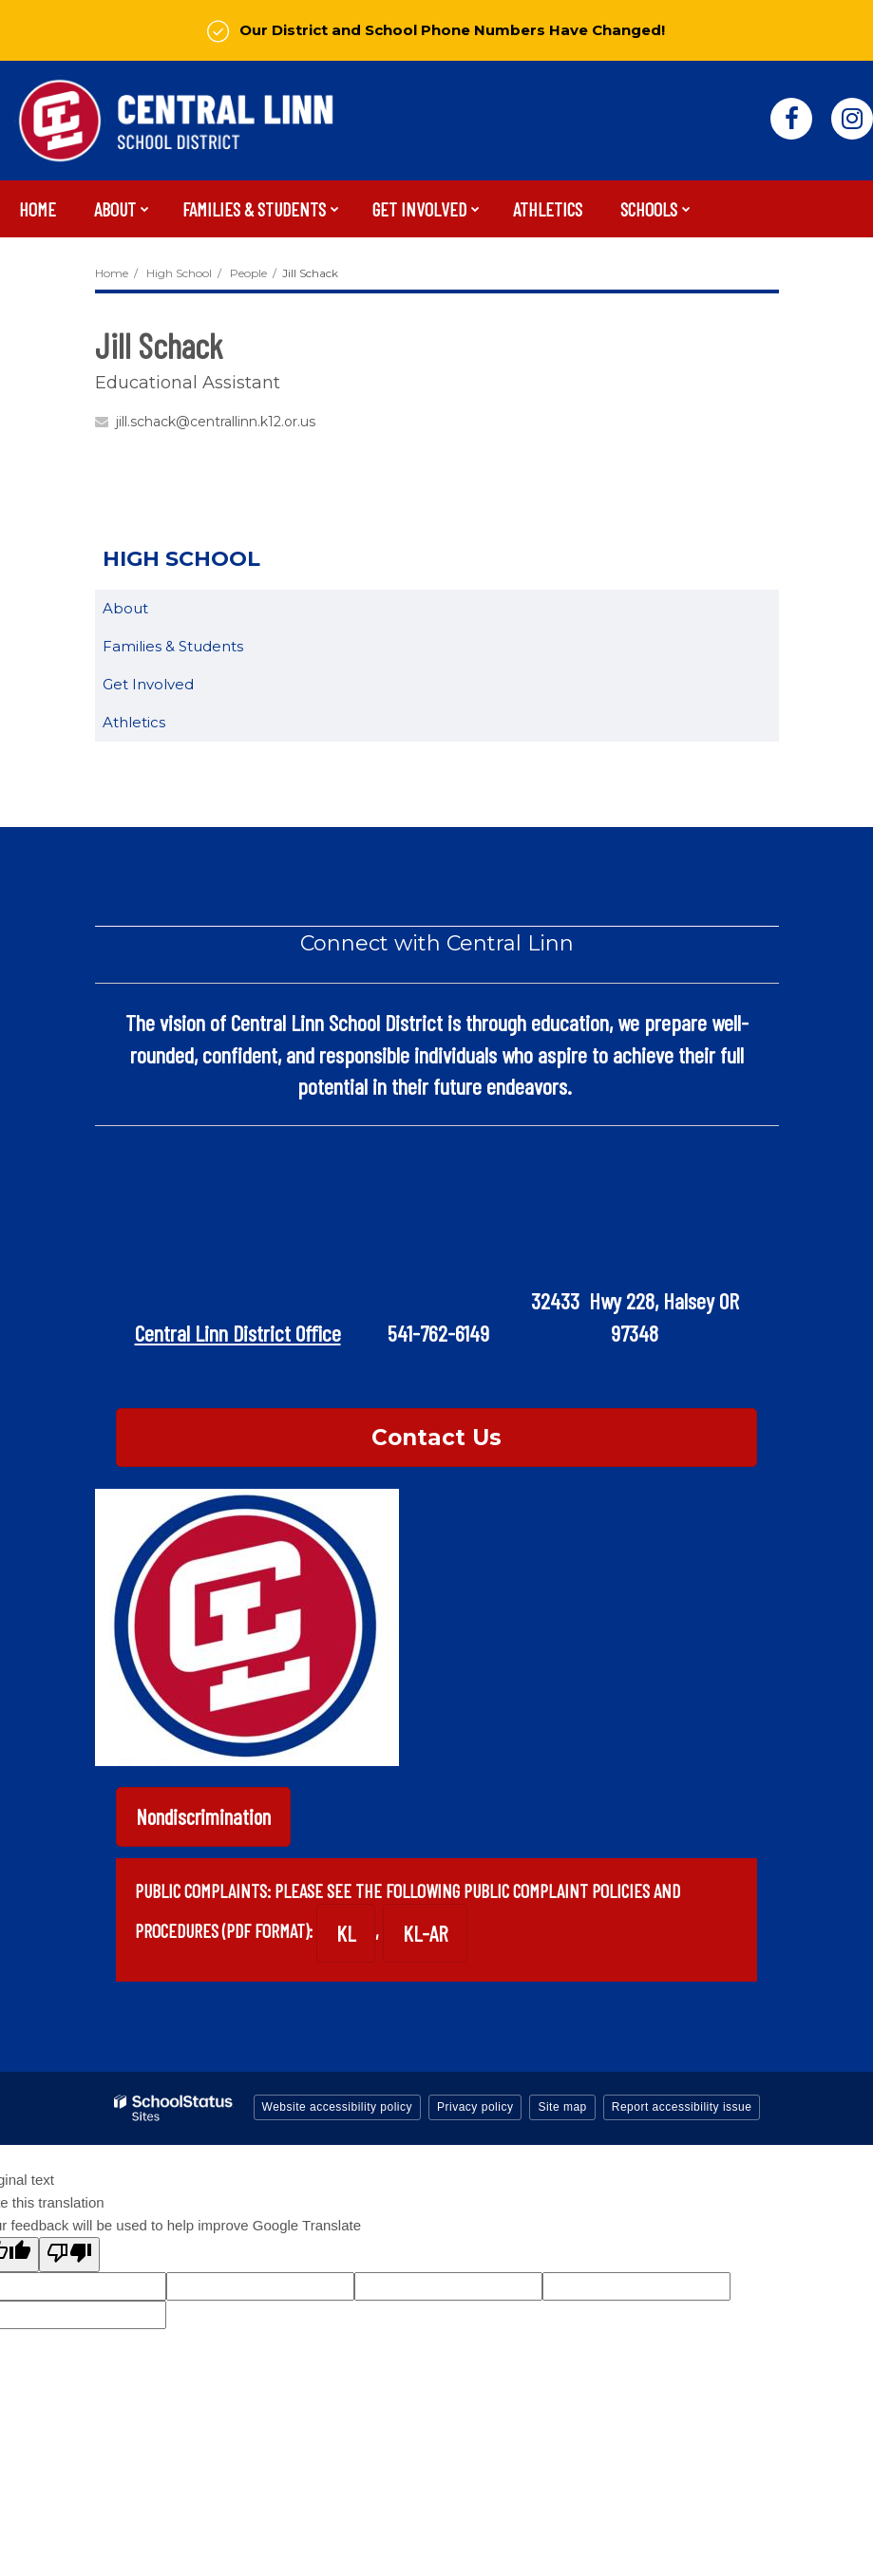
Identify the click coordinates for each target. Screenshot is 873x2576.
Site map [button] (562, 2107)
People (248, 273)
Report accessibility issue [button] (682, 2107)
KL (345, 1933)
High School (179, 273)
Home (111, 273)
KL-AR (425, 1933)
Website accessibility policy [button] (337, 2107)
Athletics (134, 722)
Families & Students (173, 646)
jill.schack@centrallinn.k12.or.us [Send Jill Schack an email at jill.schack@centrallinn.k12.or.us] (215, 421)
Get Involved (148, 684)
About (125, 608)
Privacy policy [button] (475, 2107)
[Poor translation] (69, 2254)
